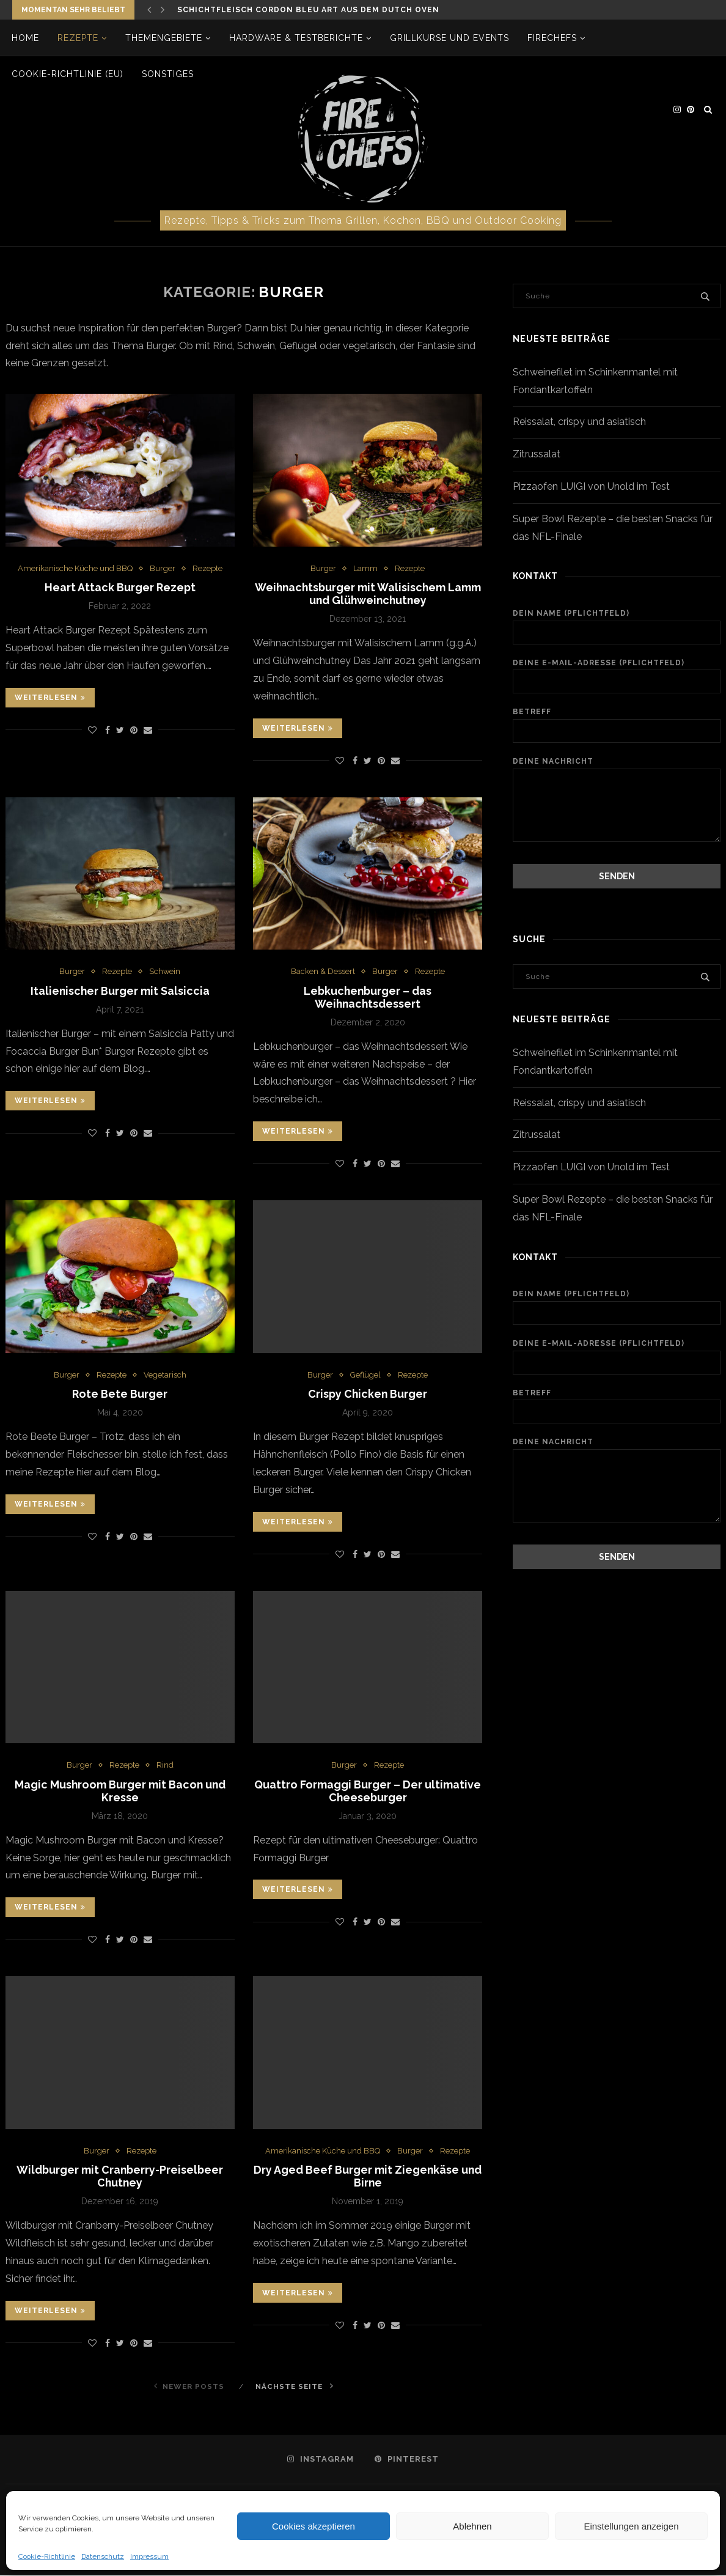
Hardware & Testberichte (297, 38)
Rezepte (78, 38)
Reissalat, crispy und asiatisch (579, 421)
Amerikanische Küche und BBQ (75, 568)
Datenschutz (102, 2556)
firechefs (553, 38)
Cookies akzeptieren (313, 2526)
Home (26, 38)
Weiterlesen (50, 697)
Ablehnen (472, 2526)
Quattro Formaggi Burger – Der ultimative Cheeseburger (367, 1791)
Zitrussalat (536, 454)
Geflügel (365, 1374)
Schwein (165, 971)
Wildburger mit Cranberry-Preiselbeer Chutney (119, 2177)
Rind (165, 1765)
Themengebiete (164, 38)
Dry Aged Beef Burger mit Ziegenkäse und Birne (368, 2177)
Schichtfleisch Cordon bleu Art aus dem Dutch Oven (308, 10)
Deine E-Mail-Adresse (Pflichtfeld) (617, 676)
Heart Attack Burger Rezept (120, 587)
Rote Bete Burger (119, 1394)
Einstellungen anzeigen (631, 2526)
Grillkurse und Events (450, 38)
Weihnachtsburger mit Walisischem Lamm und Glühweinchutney (367, 594)
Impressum (149, 2556)
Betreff (617, 725)
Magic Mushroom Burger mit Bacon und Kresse (119, 1791)
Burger (162, 568)
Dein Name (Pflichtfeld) (617, 626)
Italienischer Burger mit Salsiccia (120, 990)
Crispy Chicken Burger (367, 1394)
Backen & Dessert (323, 971)
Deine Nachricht (617, 768)
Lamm (365, 568)
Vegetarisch (165, 1374)
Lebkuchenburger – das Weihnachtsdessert (367, 997)
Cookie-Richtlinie (46, 2556)
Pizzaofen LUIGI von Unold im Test (591, 486)
